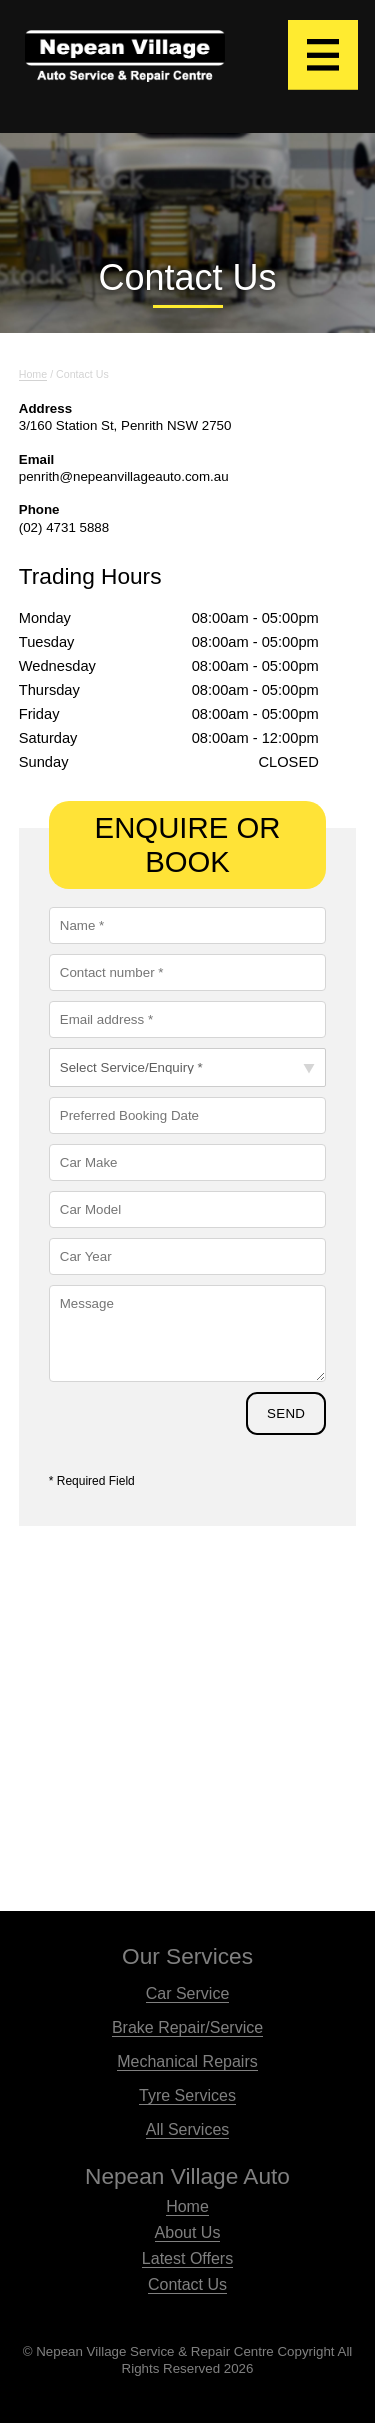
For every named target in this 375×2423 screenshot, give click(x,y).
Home (187, 2206)
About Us (188, 2232)
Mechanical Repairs (187, 2061)
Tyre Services (187, 2095)
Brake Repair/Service (187, 2027)
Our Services (187, 1956)
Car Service (188, 1993)
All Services (188, 2129)
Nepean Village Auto (187, 2176)
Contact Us (187, 2284)
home (33, 374)
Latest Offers (187, 2258)
